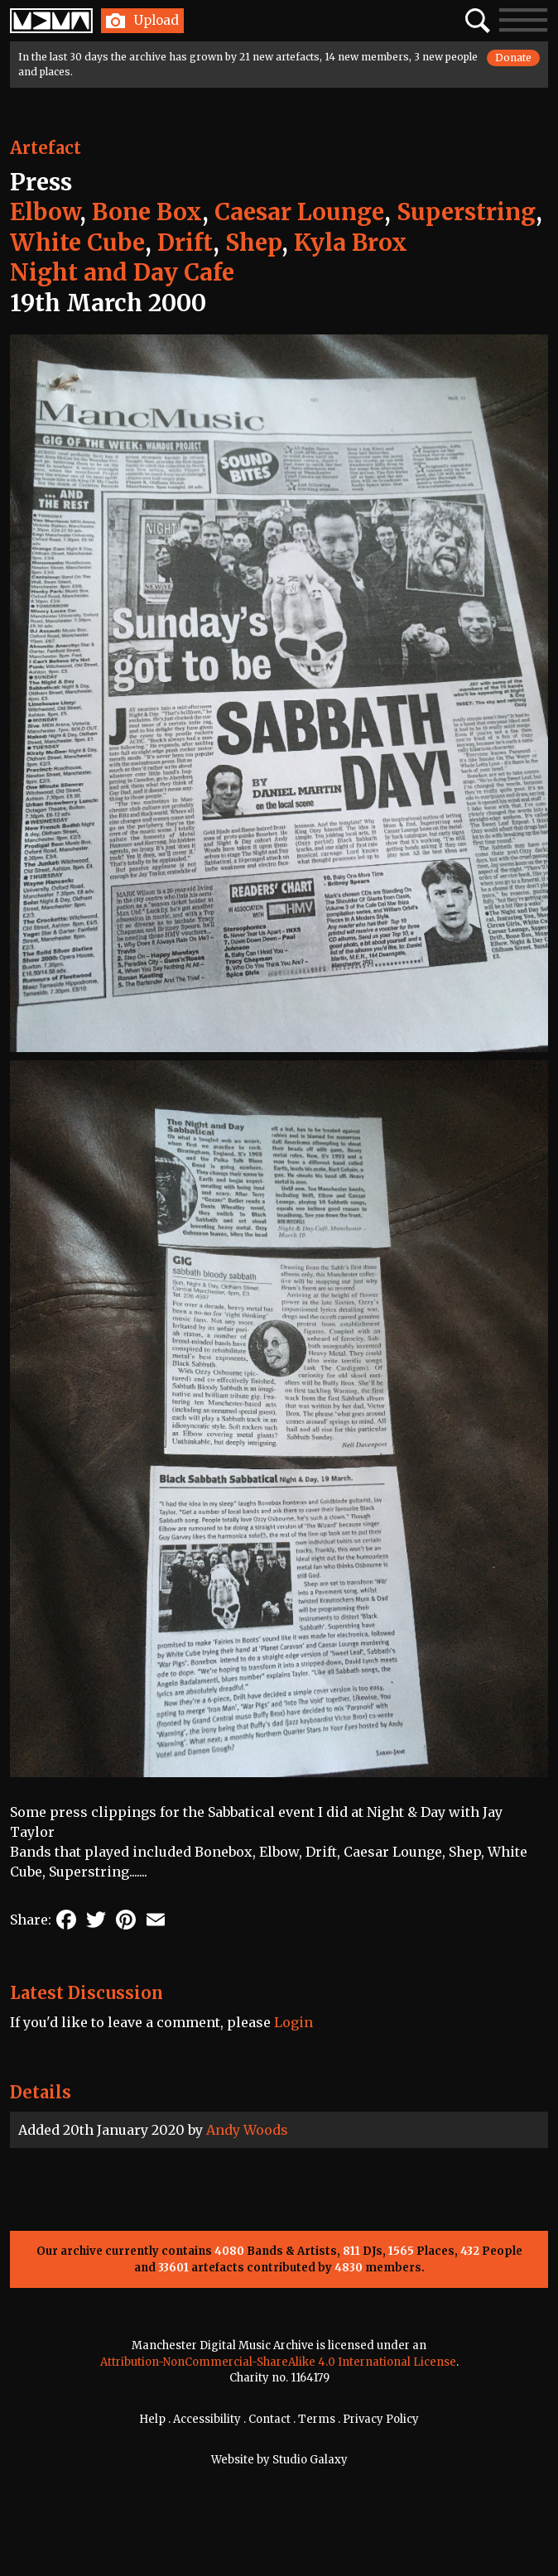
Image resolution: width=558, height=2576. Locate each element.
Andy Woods (247, 2130)
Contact (269, 2419)
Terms (316, 2419)
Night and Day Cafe (122, 272)
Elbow (44, 212)
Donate (513, 57)
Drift (185, 242)
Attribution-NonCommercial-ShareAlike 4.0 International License (278, 2362)
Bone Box (147, 212)
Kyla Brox (350, 242)
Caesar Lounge (299, 212)
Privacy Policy (381, 2419)
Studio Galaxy (310, 2460)
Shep (253, 242)
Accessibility (207, 2419)
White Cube (77, 242)
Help (152, 2419)
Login (293, 2022)
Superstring (466, 212)
